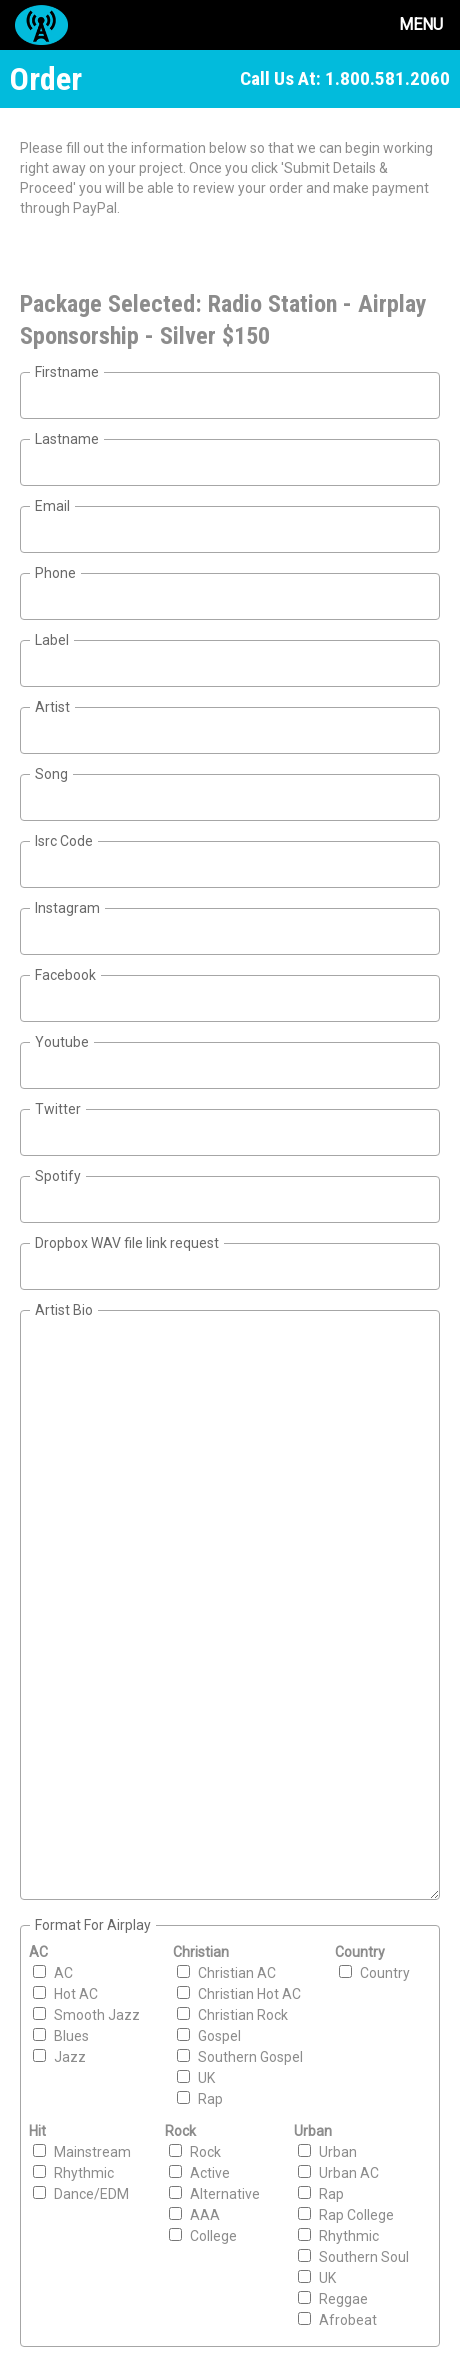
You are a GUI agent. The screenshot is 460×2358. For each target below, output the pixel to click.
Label (52, 640)
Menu (421, 24)
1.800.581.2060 (387, 78)
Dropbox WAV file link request (127, 1243)
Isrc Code (64, 841)
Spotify (58, 1176)
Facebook (65, 975)
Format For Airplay (93, 1925)
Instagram (67, 908)
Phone (55, 573)
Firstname (67, 372)
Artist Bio (64, 1310)
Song (51, 774)
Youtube (62, 1042)
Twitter (58, 1109)
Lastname (67, 439)
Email (52, 506)
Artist (52, 707)
